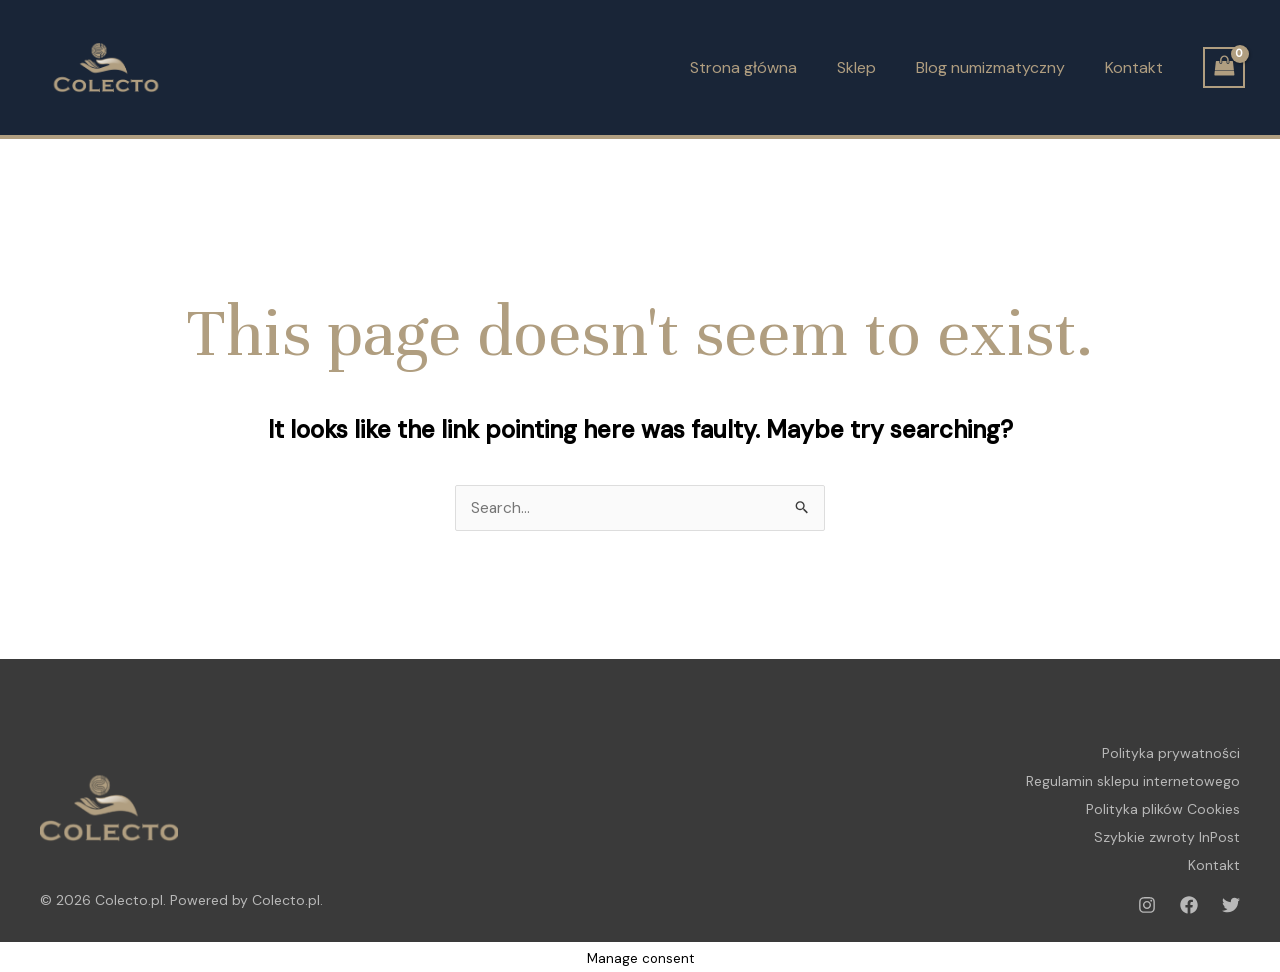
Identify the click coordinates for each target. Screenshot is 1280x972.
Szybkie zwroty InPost (1167, 831)
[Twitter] (1231, 896)
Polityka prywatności (1171, 753)
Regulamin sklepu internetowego (1133, 779)
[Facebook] (1189, 896)
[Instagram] (1147, 896)
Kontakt (1134, 67)
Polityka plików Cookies (1163, 805)
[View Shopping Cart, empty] (1224, 67)
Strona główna (743, 67)
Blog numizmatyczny (990, 67)
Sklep (856, 67)
